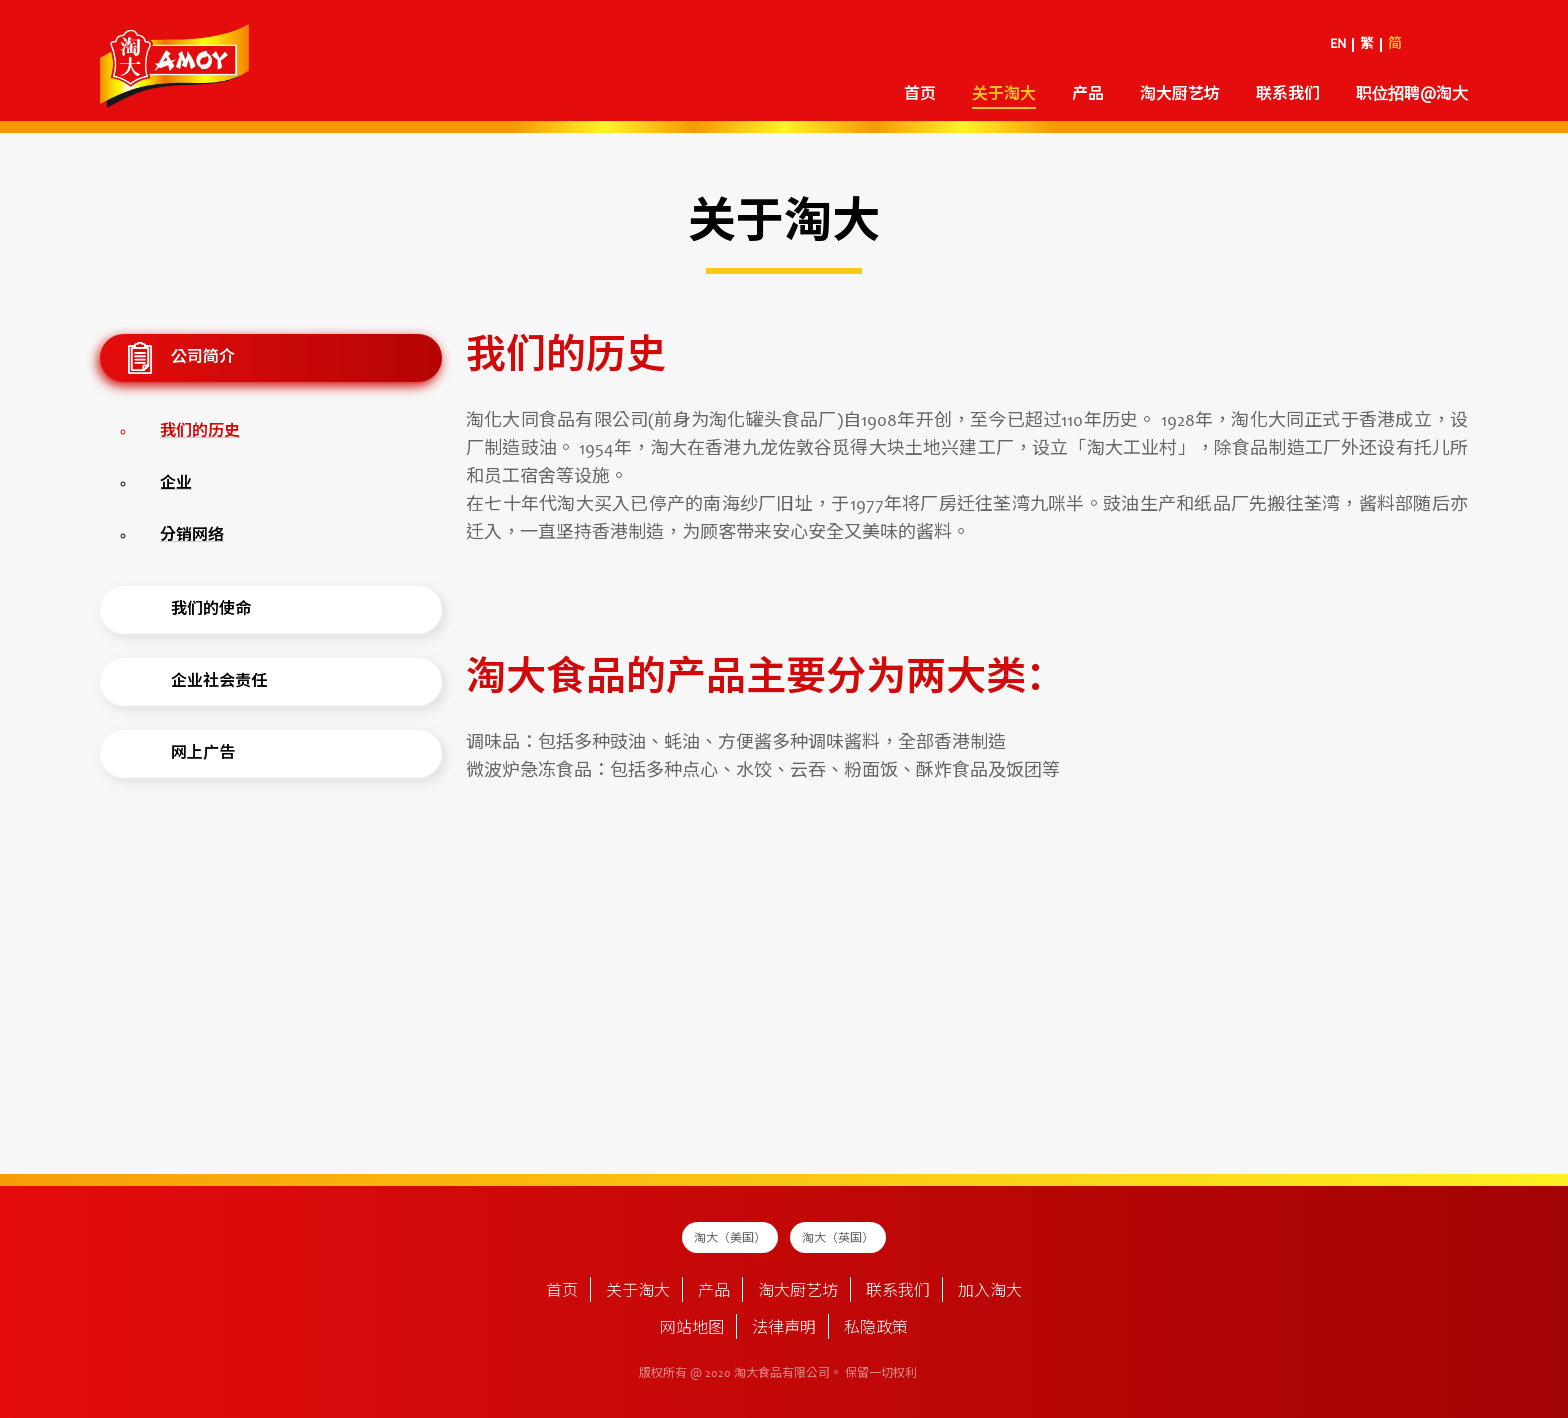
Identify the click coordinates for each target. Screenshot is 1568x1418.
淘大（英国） (838, 1239)
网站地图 (692, 1329)
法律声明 (784, 1329)
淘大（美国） (730, 1239)
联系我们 (1288, 95)
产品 (1088, 95)
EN (1338, 45)
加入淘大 (990, 1292)
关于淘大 (1004, 95)
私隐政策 (876, 1329)
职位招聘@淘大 (1412, 95)
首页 (920, 95)
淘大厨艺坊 (1180, 95)
